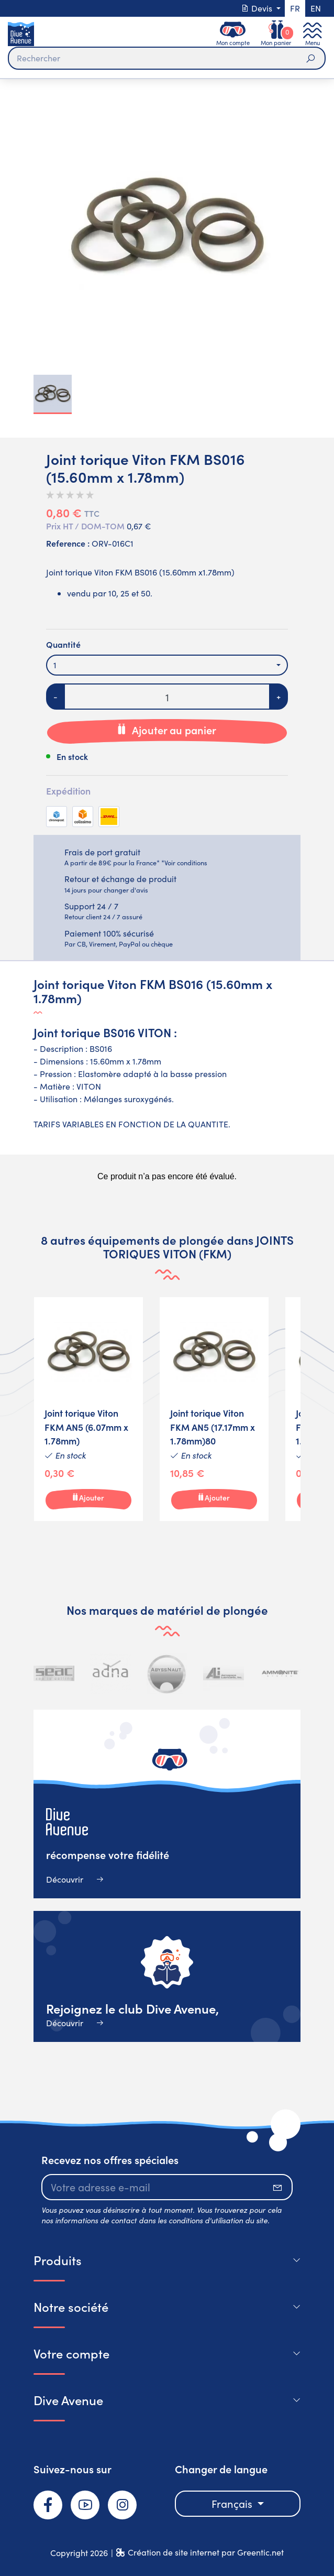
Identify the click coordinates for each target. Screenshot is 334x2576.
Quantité (63, 644)
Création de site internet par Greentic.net (206, 2552)
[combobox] (167, 665)
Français (233, 2503)
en (315, 8)
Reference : (68, 543)
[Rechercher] (167, 58)
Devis (257, 8)
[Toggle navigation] (312, 33)
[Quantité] (167, 696)
